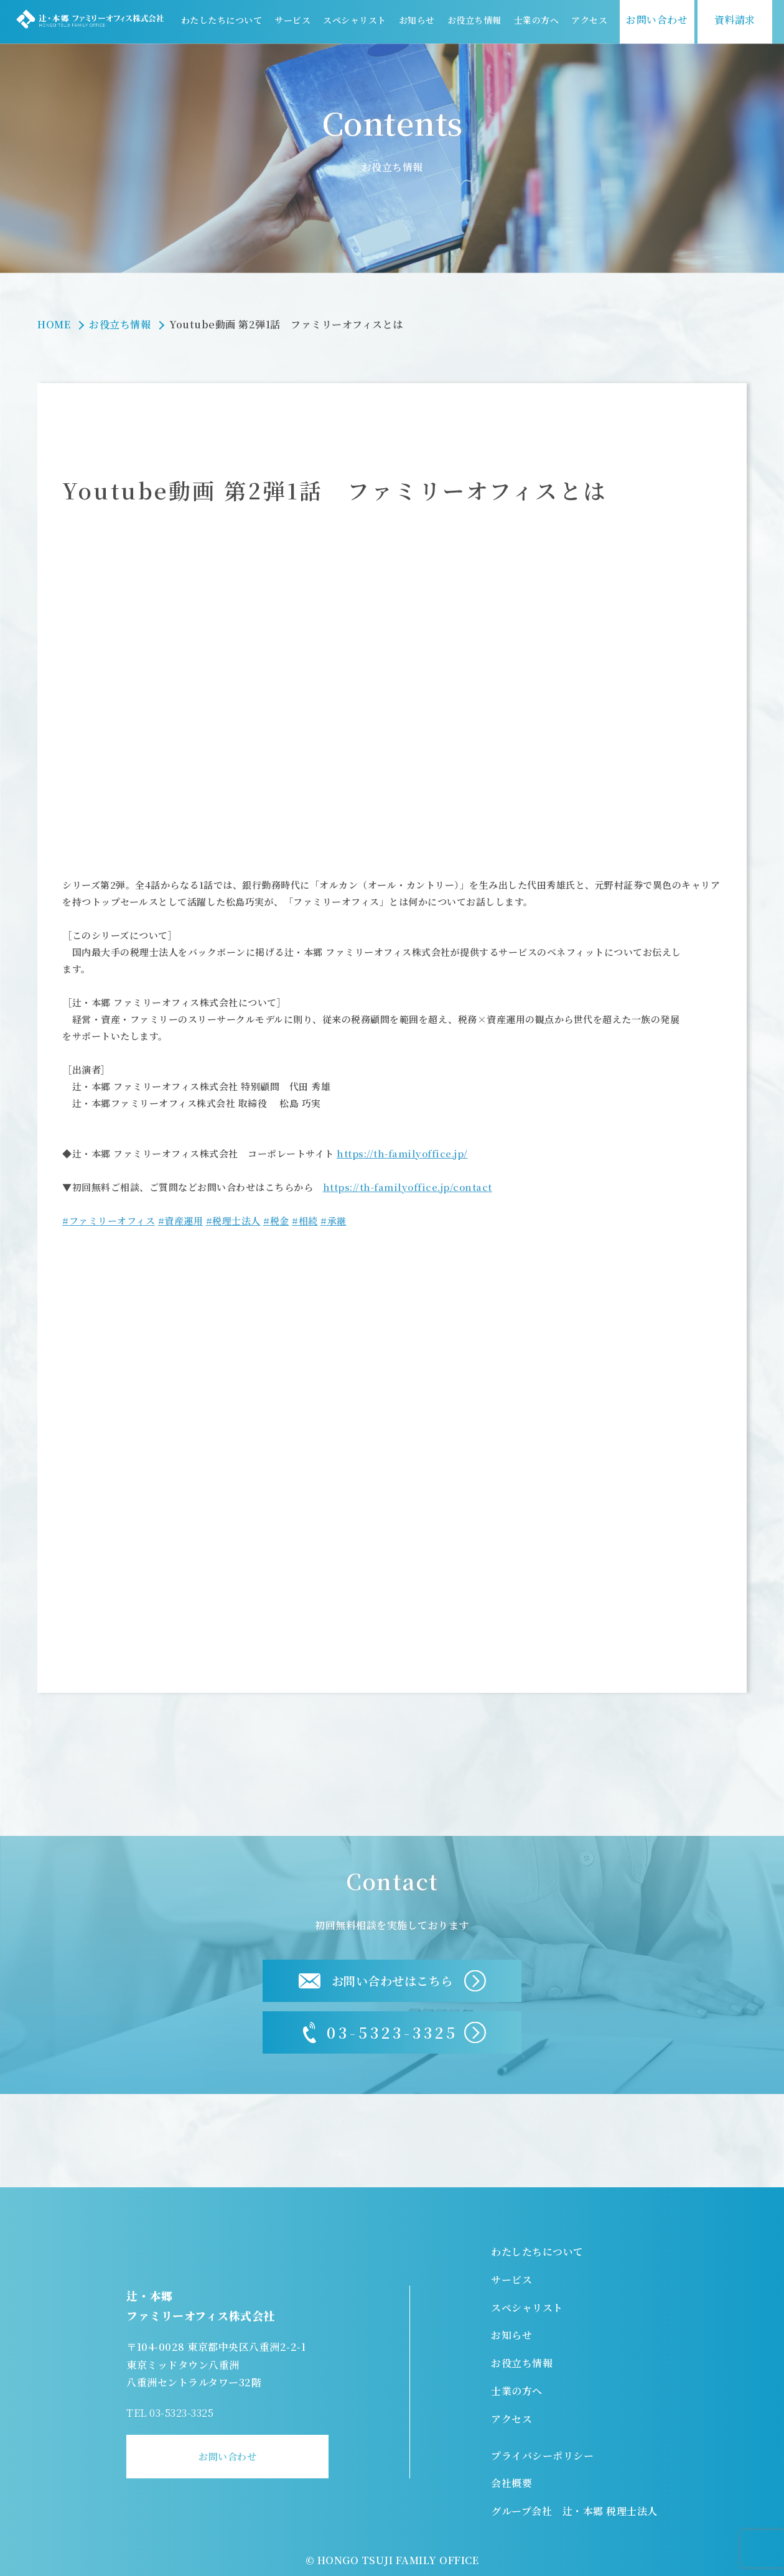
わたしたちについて (222, 20)
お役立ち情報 (474, 20)
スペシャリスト (354, 20)
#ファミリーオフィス (108, 1220)
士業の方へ (536, 20)
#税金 (276, 1220)
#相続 (305, 1220)
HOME (53, 324)
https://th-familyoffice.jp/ (402, 1153)
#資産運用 (180, 1220)
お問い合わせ (227, 2456)
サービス (292, 20)
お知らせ (417, 20)
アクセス (589, 20)
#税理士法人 (233, 1220)
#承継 (333, 1220)
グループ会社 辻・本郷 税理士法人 (574, 2511)
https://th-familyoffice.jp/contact (407, 1186)
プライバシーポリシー (542, 2456)
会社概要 (511, 2483)
